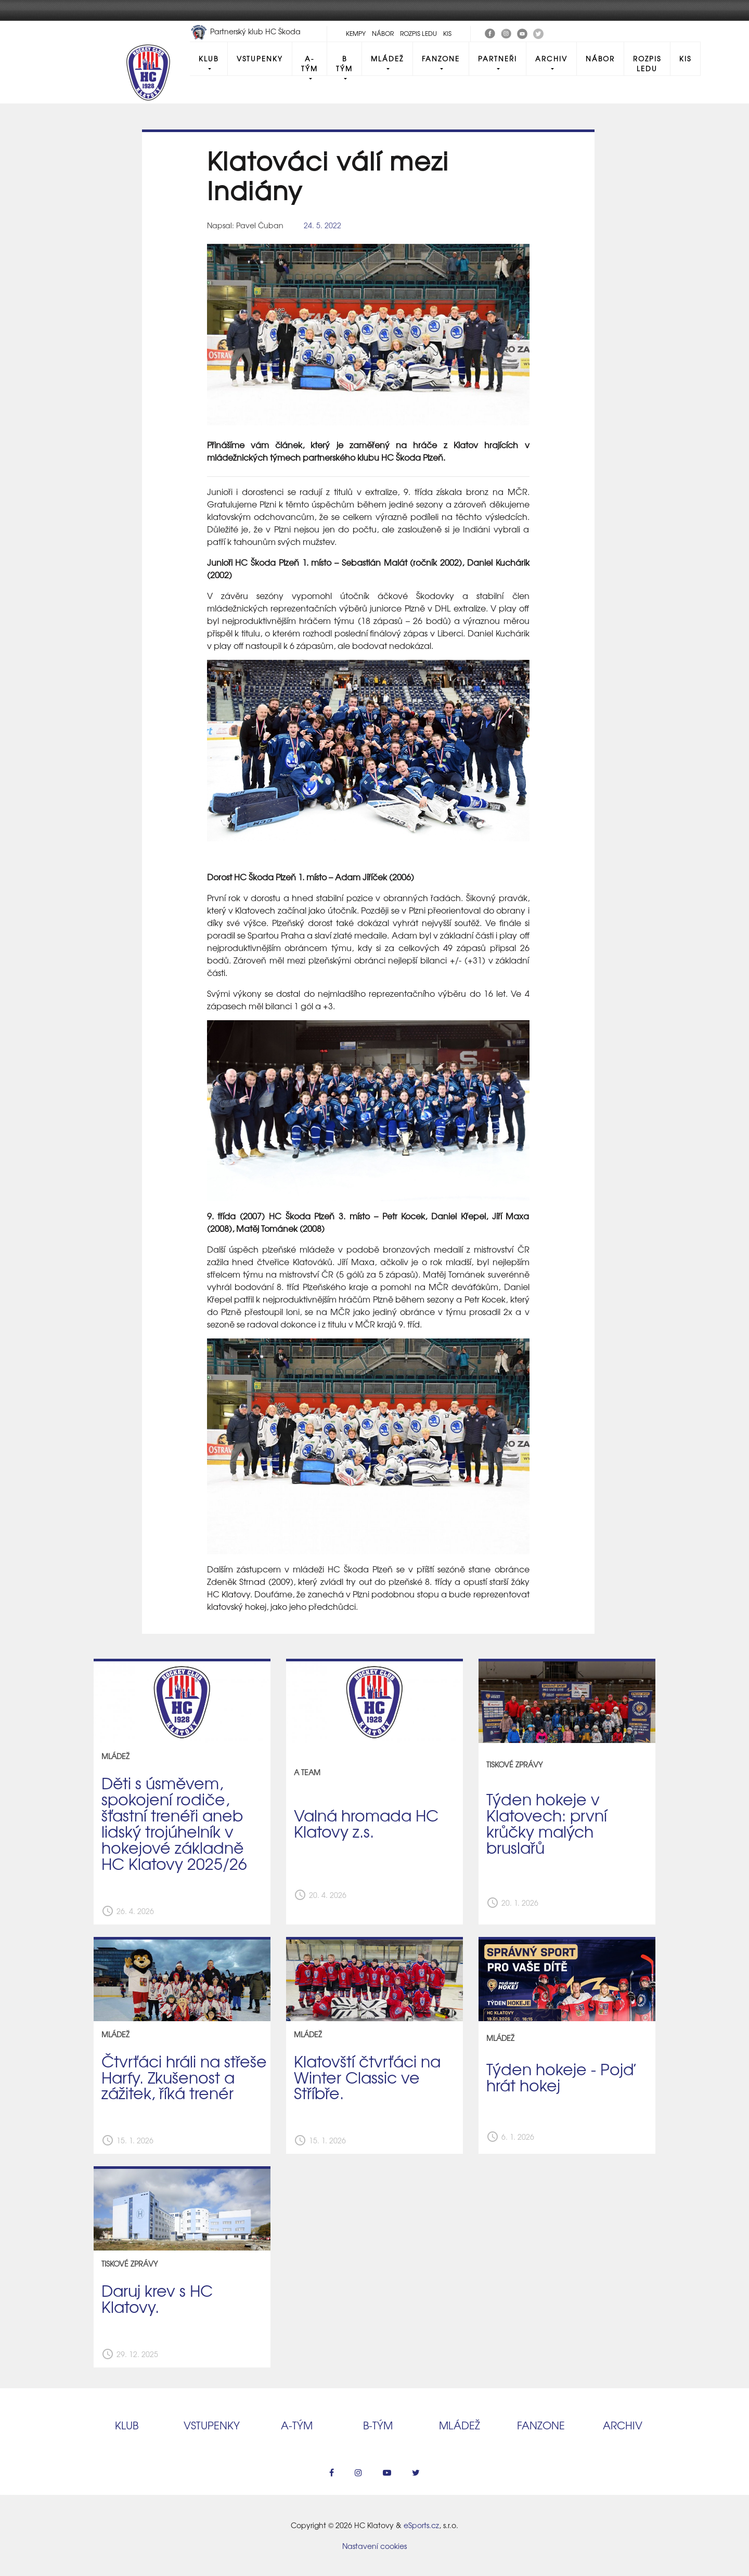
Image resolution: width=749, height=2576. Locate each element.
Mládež (387, 58)
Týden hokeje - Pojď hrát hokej (560, 2076)
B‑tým (378, 2424)
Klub (208, 58)
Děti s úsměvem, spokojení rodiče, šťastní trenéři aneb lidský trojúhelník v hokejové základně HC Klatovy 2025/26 (174, 1822)
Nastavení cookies (374, 2546)
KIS (447, 33)
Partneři (497, 58)
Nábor (383, 33)
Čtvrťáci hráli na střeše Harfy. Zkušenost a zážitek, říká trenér (184, 2076)
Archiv (551, 58)
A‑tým (297, 2424)
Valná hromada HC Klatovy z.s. (366, 1822)
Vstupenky (260, 58)
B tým (344, 63)
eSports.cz (421, 2525)
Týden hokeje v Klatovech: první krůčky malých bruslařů (546, 1822)
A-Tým (309, 63)
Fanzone (441, 58)
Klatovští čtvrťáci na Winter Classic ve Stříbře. (367, 2076)
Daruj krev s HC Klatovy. (157, 2298)
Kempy (356, 33)
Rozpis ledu (418, 33)
